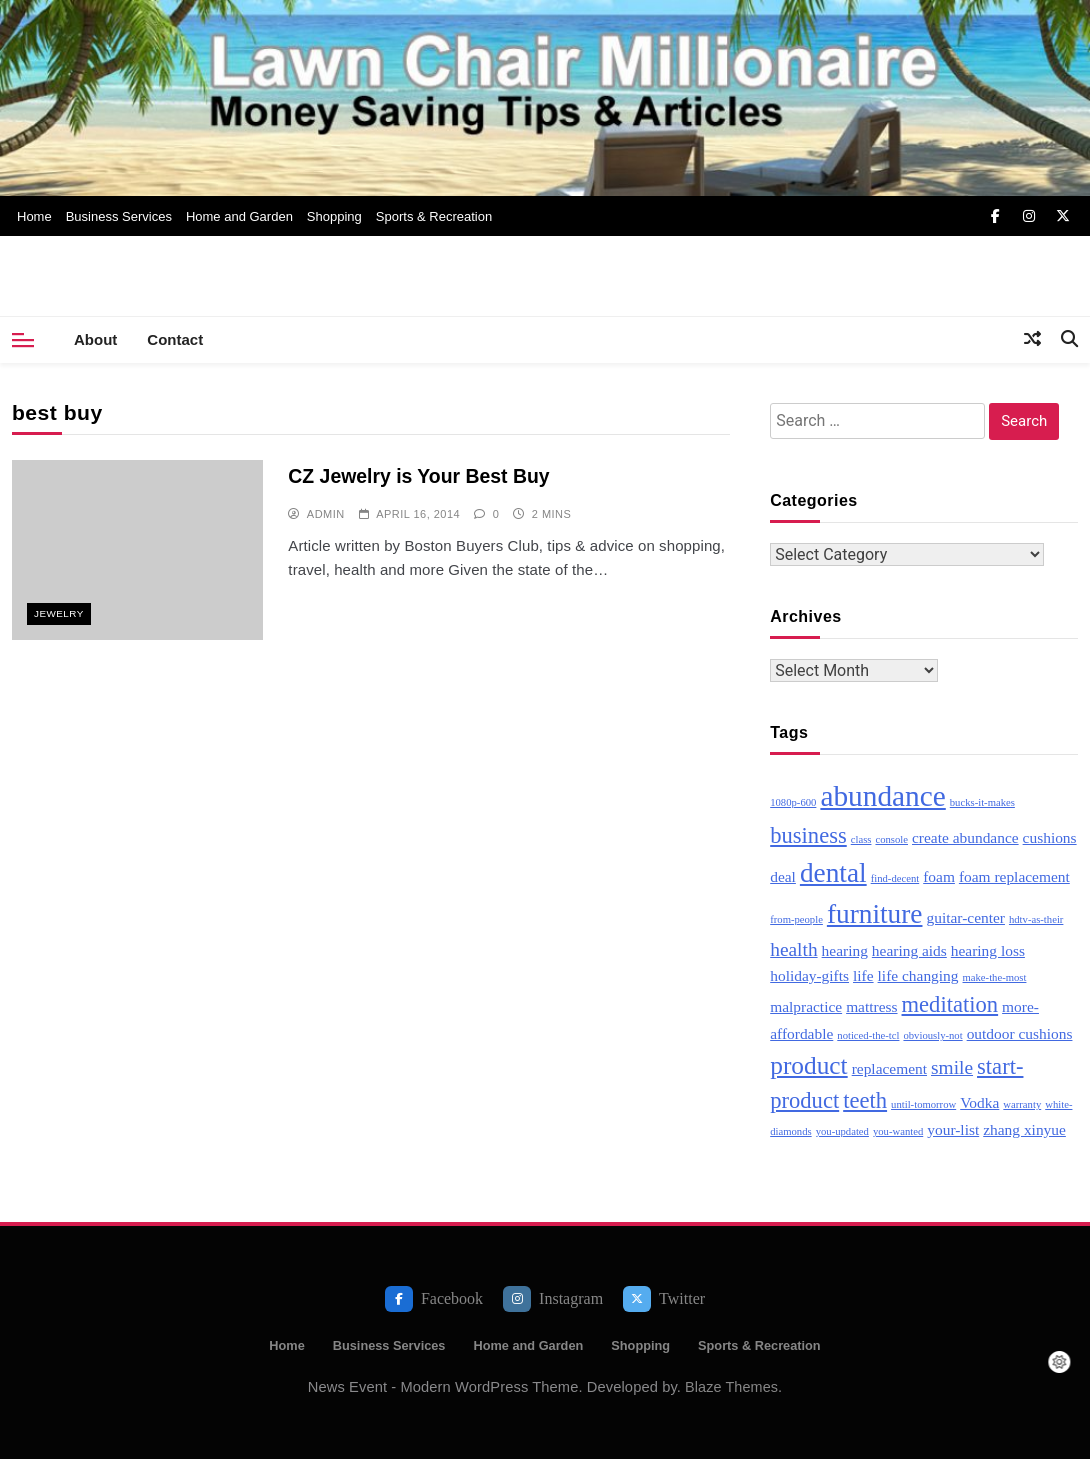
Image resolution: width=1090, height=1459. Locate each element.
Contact (175, 339)
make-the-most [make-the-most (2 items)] (995, 977)
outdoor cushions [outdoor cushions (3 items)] (1020, 1033)
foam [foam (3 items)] (939, 876)
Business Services (119, 216)
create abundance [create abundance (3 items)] (965, 837)
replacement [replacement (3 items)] (889, 1068)
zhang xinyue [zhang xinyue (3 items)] (1024, 1129)
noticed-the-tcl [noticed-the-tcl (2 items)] (868, 1035)
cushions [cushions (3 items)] (1050, 837)
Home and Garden (239, 216)
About (95, 339)
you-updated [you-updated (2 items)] (842, 1131)
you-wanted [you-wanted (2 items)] (898, 1131)
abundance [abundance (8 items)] (882, 796)
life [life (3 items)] (863, 975)
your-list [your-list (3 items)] (953, 1129)
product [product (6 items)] (808, 1065)
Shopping (334, 216)
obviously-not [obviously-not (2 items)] (932, 1035)
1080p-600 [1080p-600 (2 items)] (793, 802)
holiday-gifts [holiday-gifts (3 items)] (809, 975)
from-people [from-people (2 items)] (796, 919)
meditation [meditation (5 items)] (950, 1004)
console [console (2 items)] (891, 839)
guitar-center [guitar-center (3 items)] (965, 917)
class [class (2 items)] (861, 839)
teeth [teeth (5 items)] (865, 1100)
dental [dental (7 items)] (833, 873)
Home (34, 216)
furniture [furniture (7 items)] (875, 914)
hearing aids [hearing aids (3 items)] (909, 950)
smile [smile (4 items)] (952, 1067)
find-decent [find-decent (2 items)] (895, 878)
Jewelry (59, 613)
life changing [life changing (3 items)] (918, 975)
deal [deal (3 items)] (783, 876)
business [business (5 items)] (808, 835)
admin (326, 513)
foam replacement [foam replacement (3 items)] (1014, 876)
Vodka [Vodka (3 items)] (979, 1102)
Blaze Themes (731, 1387)
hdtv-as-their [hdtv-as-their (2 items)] (1036, 919)
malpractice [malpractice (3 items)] (806, 1006)
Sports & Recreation (434, 216)
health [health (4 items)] (793, 949)
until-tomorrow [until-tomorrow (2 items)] (923, 1104)
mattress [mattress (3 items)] (871, 1006)
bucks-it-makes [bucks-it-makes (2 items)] (982, 802)
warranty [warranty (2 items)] (1022, 1104)
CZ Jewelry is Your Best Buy (412, 475)
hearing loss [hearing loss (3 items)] (988, 950)
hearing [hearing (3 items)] (845, 950)
